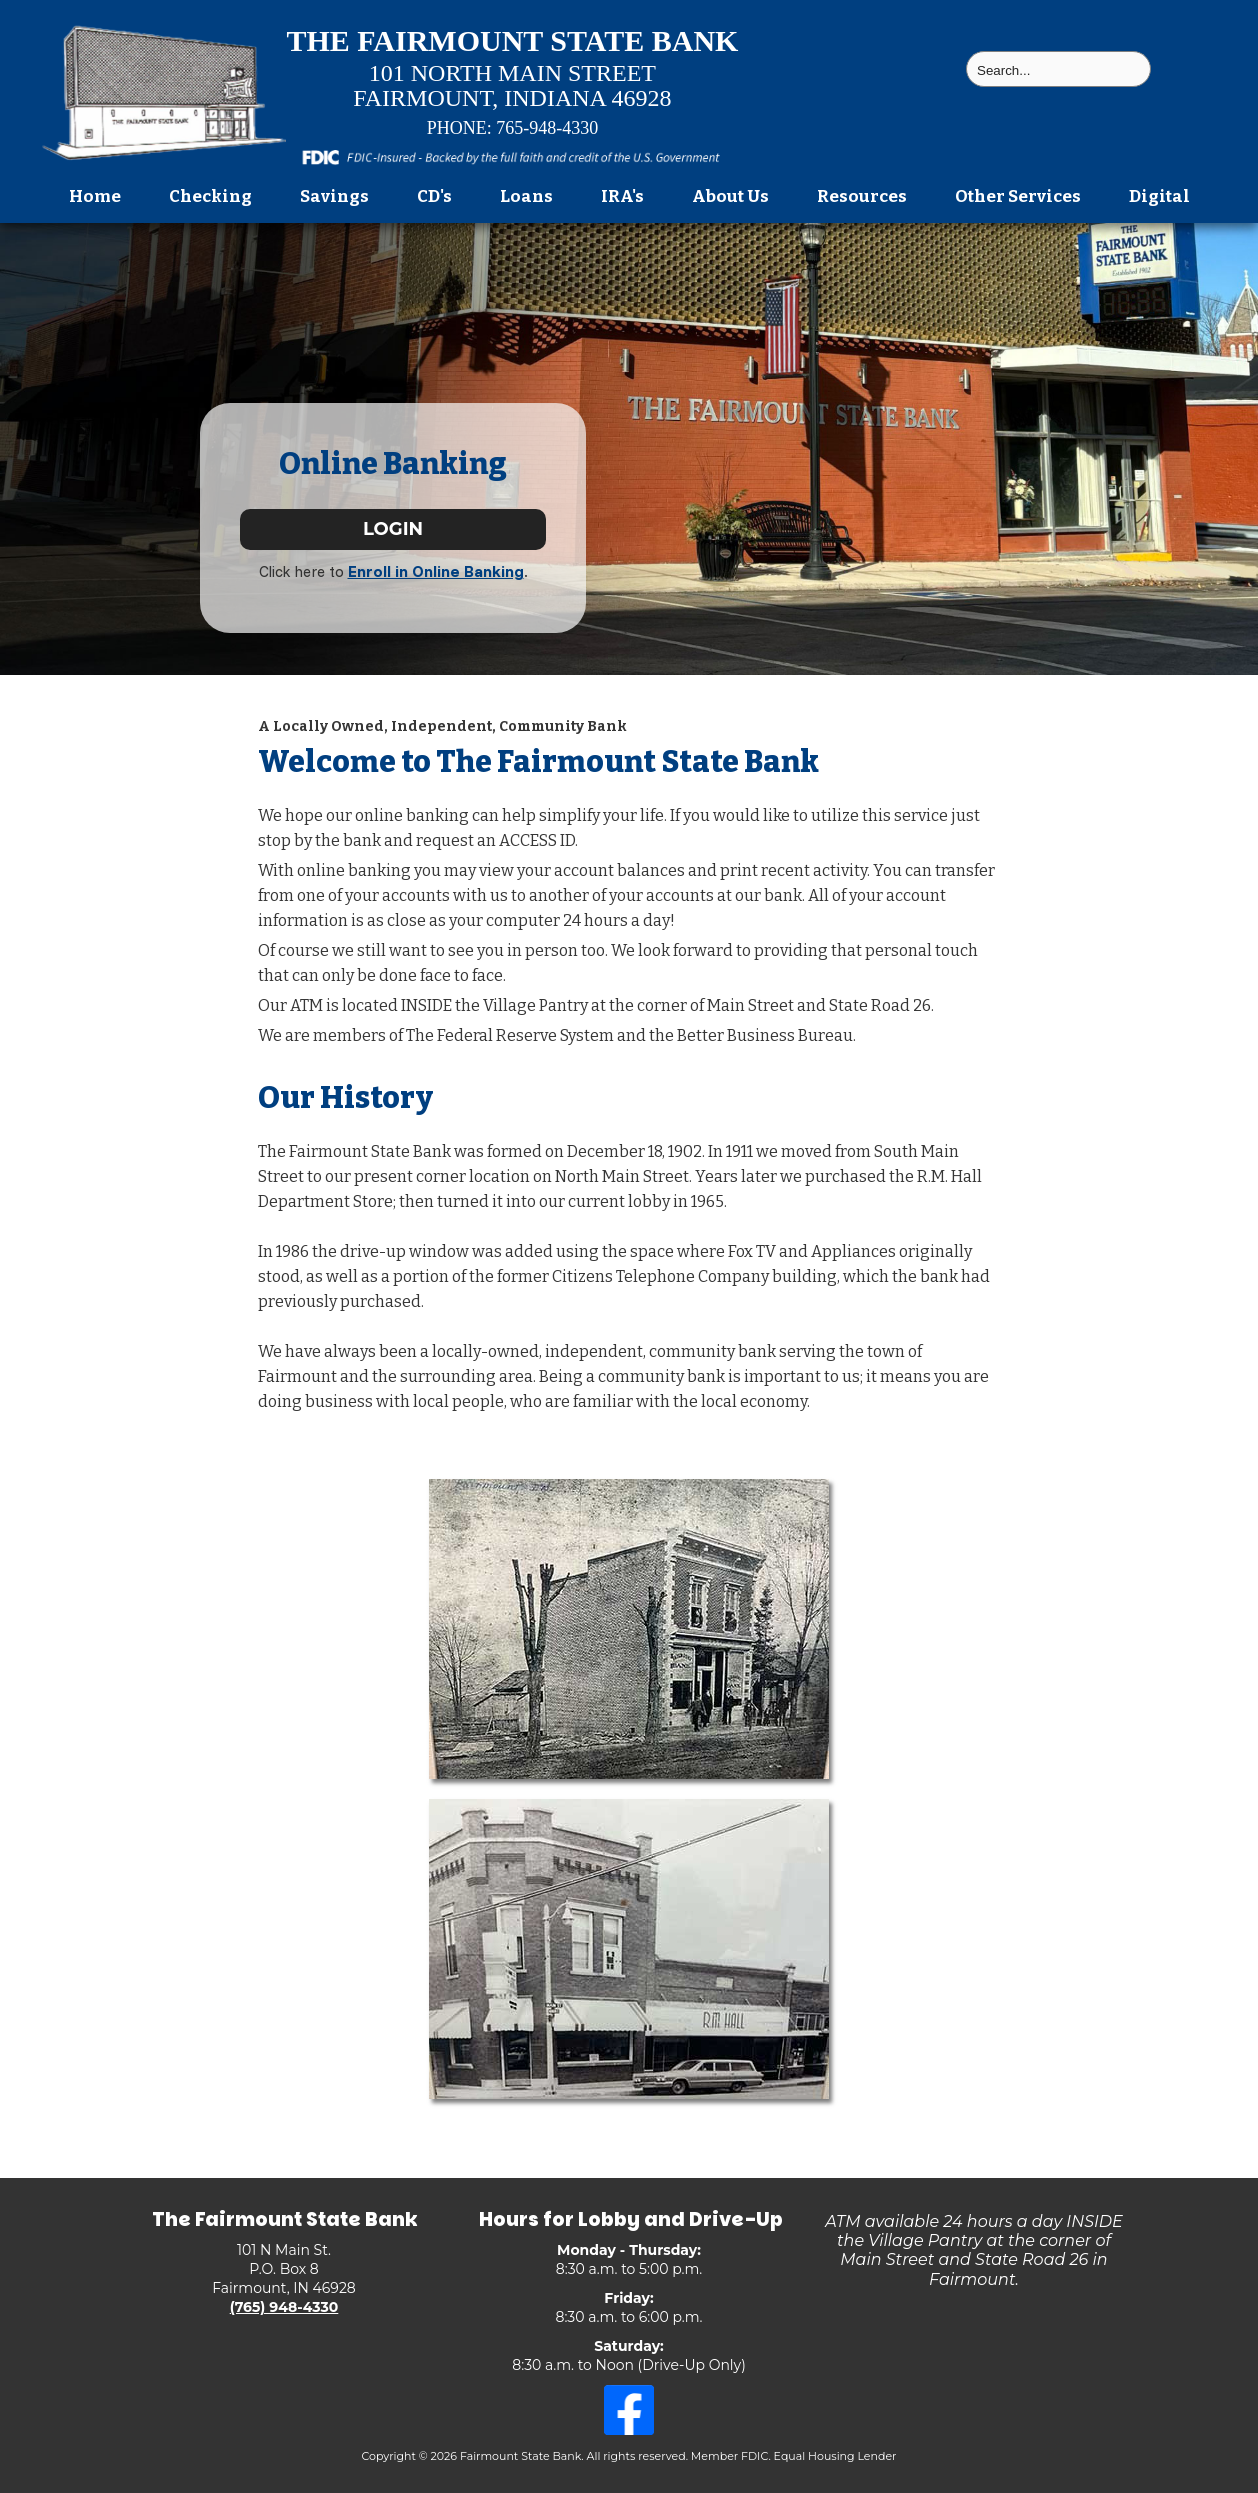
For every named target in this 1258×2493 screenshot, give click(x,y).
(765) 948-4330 (284, 2307)
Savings (334, 196)
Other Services (1018, 196)
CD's (434, 196)
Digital (1159, 196)
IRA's (622, 196)
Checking (210, 196)
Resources (862, 196)
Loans (526, 196)
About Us (730, 196)
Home (95, 196)
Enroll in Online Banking (436, 571)
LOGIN (393, 529)
